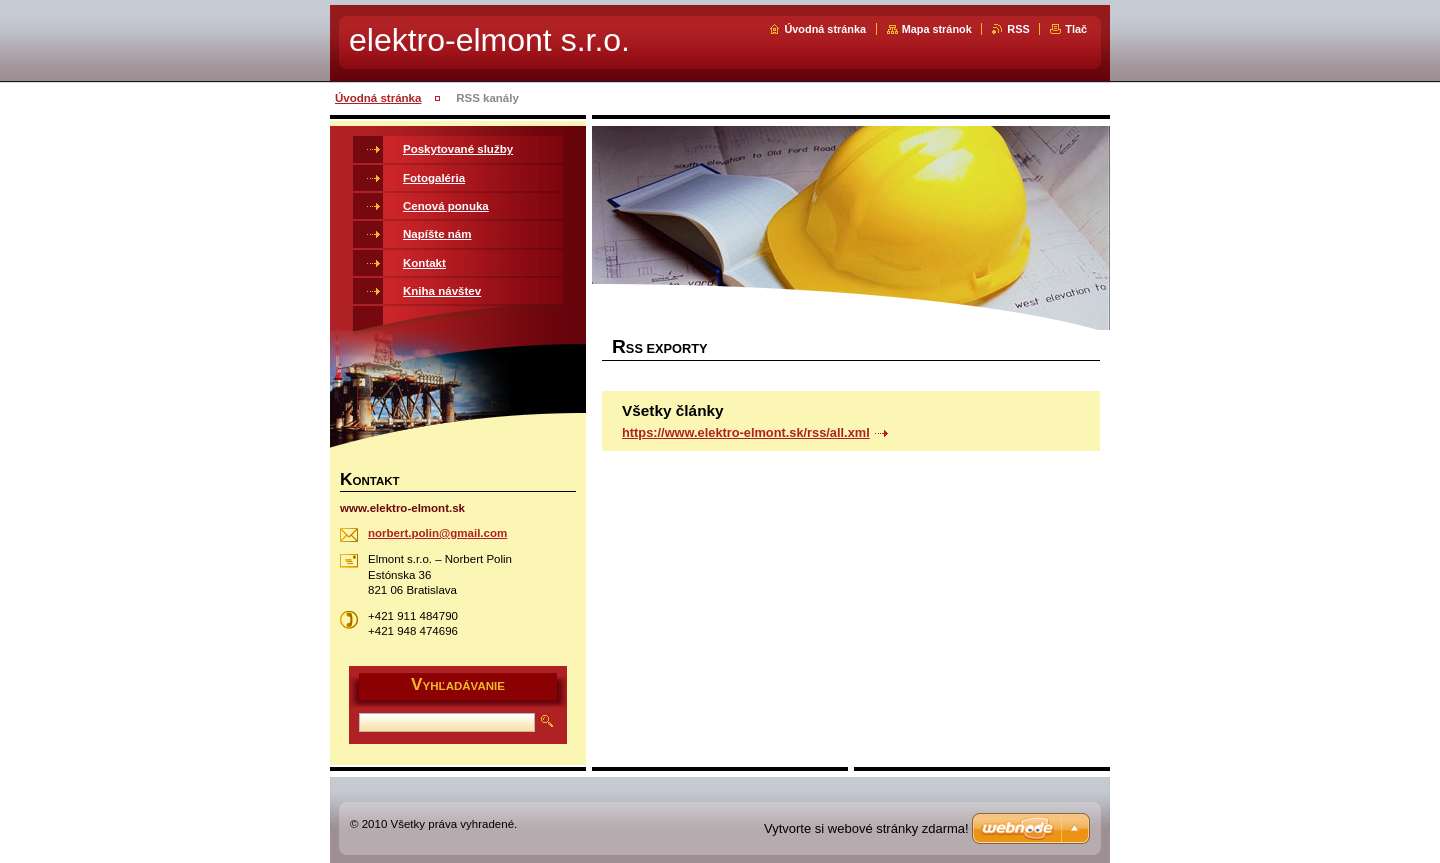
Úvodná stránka (825, 29)
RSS (1018, 29)
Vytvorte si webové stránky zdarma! (866, 828)
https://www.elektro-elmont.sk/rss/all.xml (746, 432)
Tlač (1076, 29)
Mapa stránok (937, 29)
